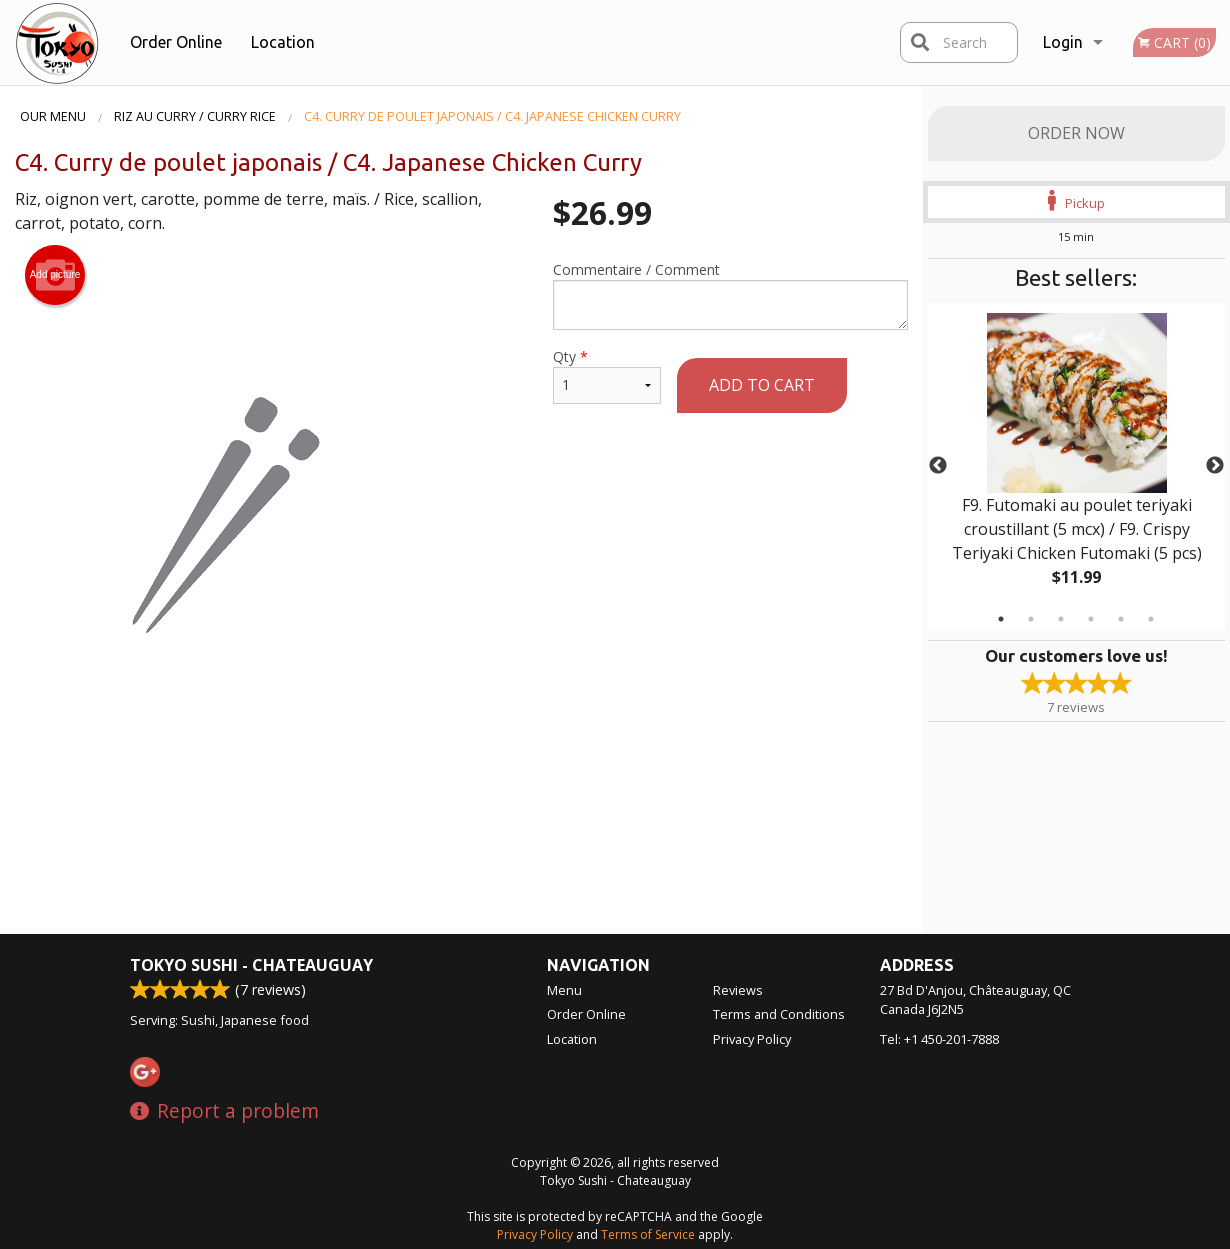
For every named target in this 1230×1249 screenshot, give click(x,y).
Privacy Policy (752, 1039)
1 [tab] (1001, 619)
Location (283, 42)
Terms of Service (648, 1234)
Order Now (1076, 133)
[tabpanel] (1077, 466)
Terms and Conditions (779, 1014)
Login (1063, 42)
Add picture (55, 275)
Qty (606, 375)
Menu (564, 990)
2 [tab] (1031, 619)
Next (1215, 466)
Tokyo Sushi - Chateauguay (251, 965)
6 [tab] (1151, 619)
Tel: (939, 1039)
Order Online (176, 42)
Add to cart (762, 385)
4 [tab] (1091, 619)
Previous (938, 466)
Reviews (738, 990)
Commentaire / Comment (730, 295)
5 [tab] (1121, 619)
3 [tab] (1061, 619)
